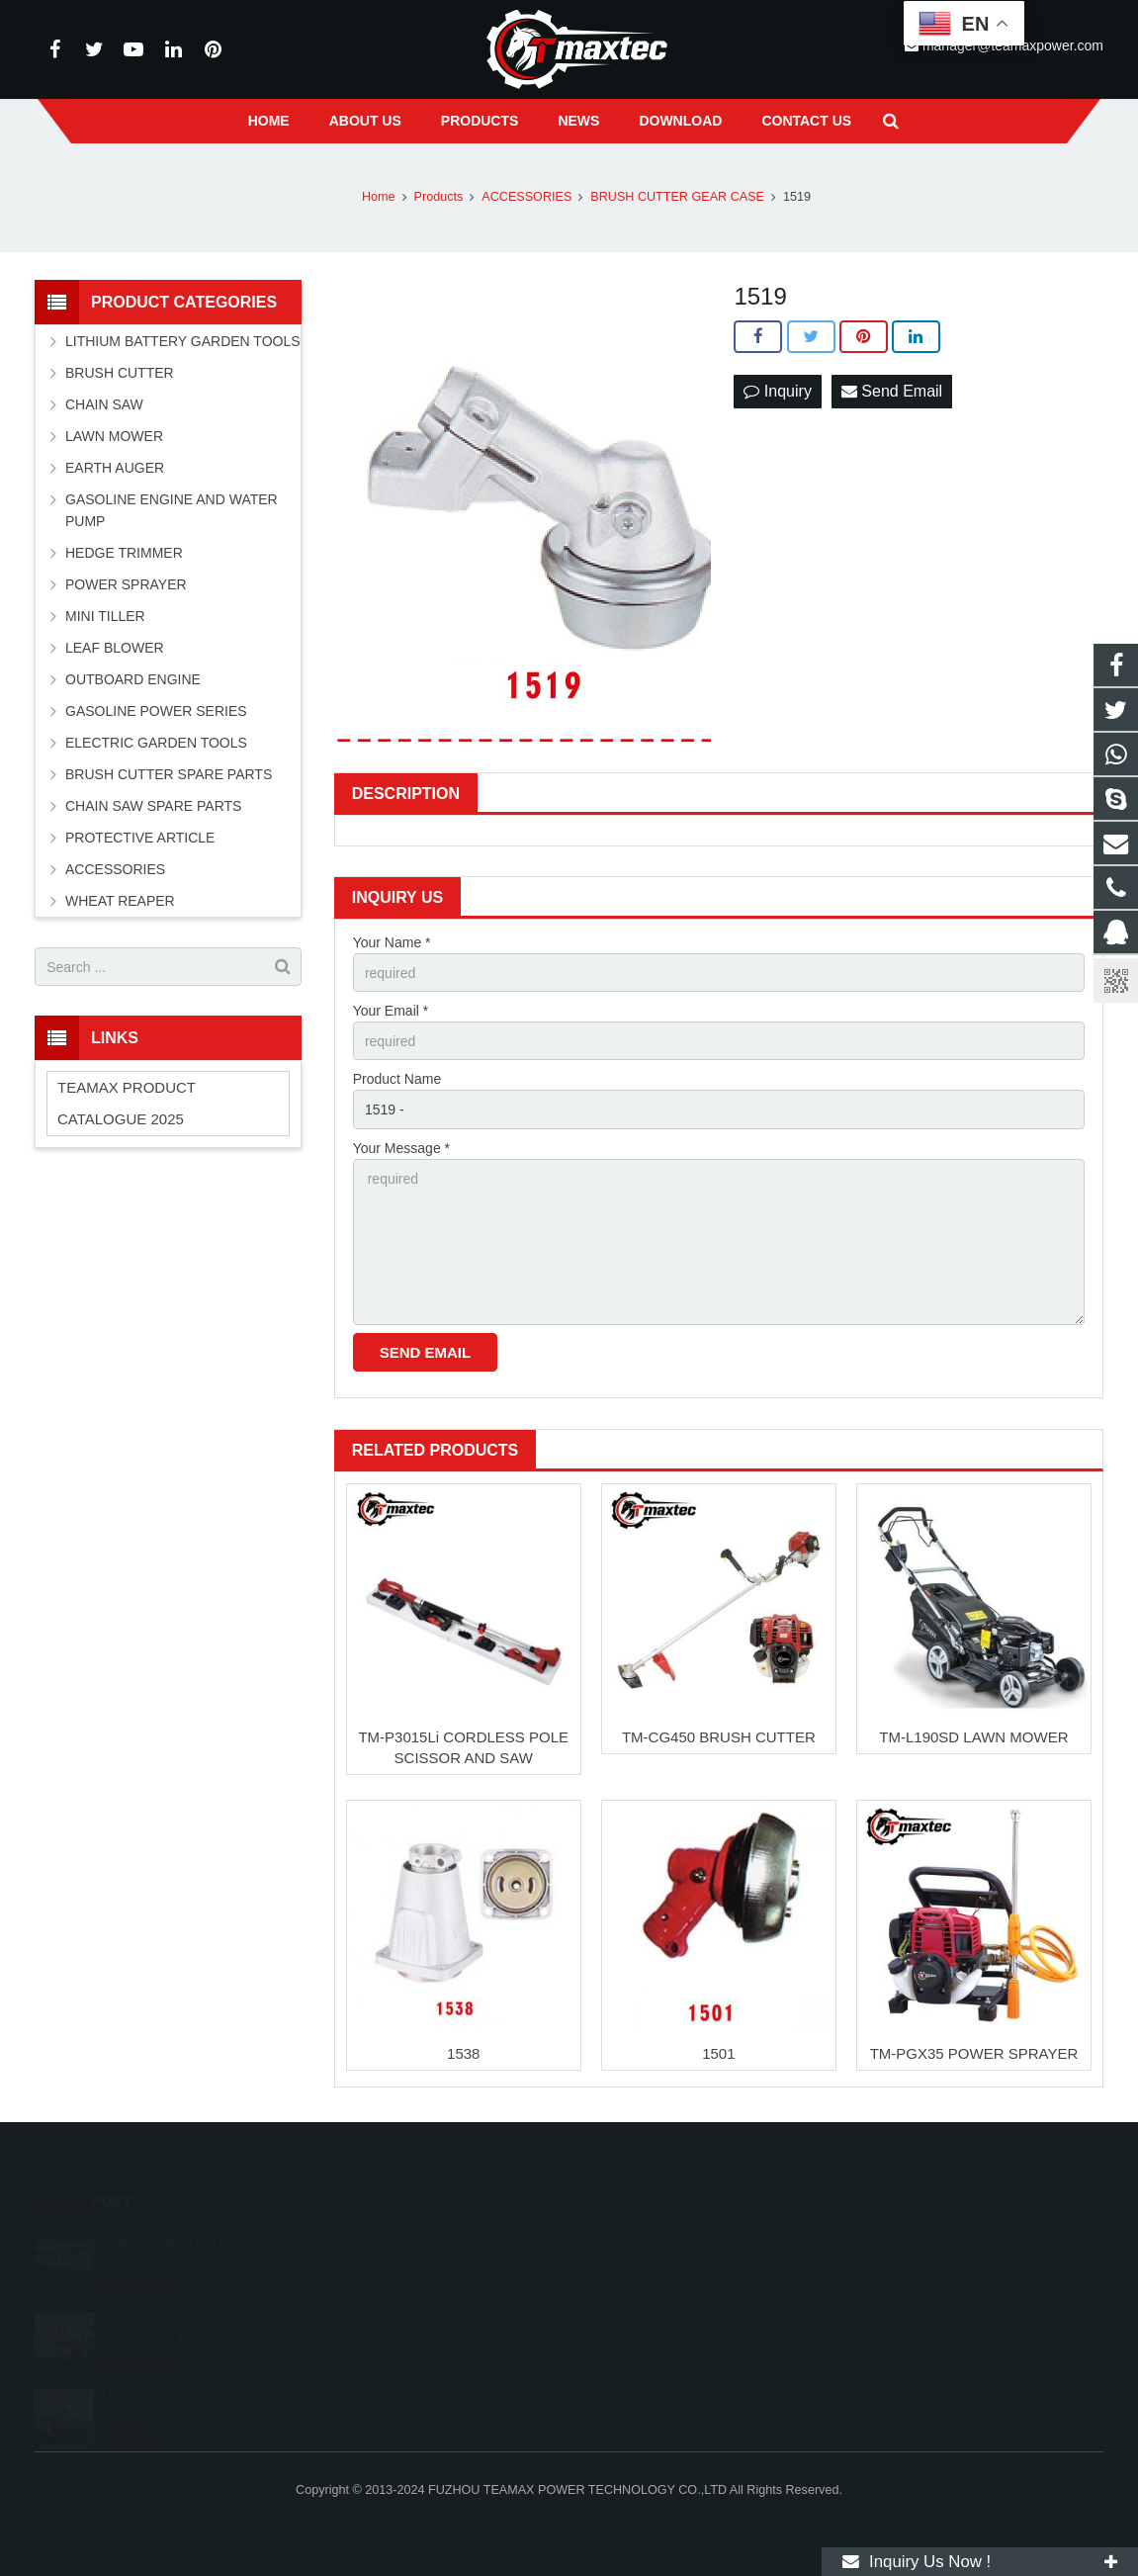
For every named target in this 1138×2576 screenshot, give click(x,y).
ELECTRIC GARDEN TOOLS (156, 743)
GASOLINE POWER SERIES (156, 711)
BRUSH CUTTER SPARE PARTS (168, 774)
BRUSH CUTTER (119, 373)
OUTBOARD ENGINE (133, 679)
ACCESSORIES (115, 869)
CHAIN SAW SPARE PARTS (153, 806)
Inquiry (777, 391)
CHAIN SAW (104, 404)
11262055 (630, 2241)
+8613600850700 (649, 2269)
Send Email (891, 391)
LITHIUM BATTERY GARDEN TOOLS (183, 341)
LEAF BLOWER (114, 648)
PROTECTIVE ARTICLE (140, 837)
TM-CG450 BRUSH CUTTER (719, 1737)
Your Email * (391, 1011)
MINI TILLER (105, 616)
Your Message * (401, 1148)
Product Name (397, 1079)
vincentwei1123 (644, 2355)
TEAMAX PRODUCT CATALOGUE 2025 (126, 1103)
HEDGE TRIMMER (124, 553)
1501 (718, 2053)
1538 (463, 2053)
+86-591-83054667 (653, 2298)
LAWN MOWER (114, 436)
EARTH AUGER (114, 468)
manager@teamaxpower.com (686, 2327)
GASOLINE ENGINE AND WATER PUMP (171, 510)
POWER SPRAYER (126, 584)
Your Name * (392, 942)
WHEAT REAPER (120, 901)
